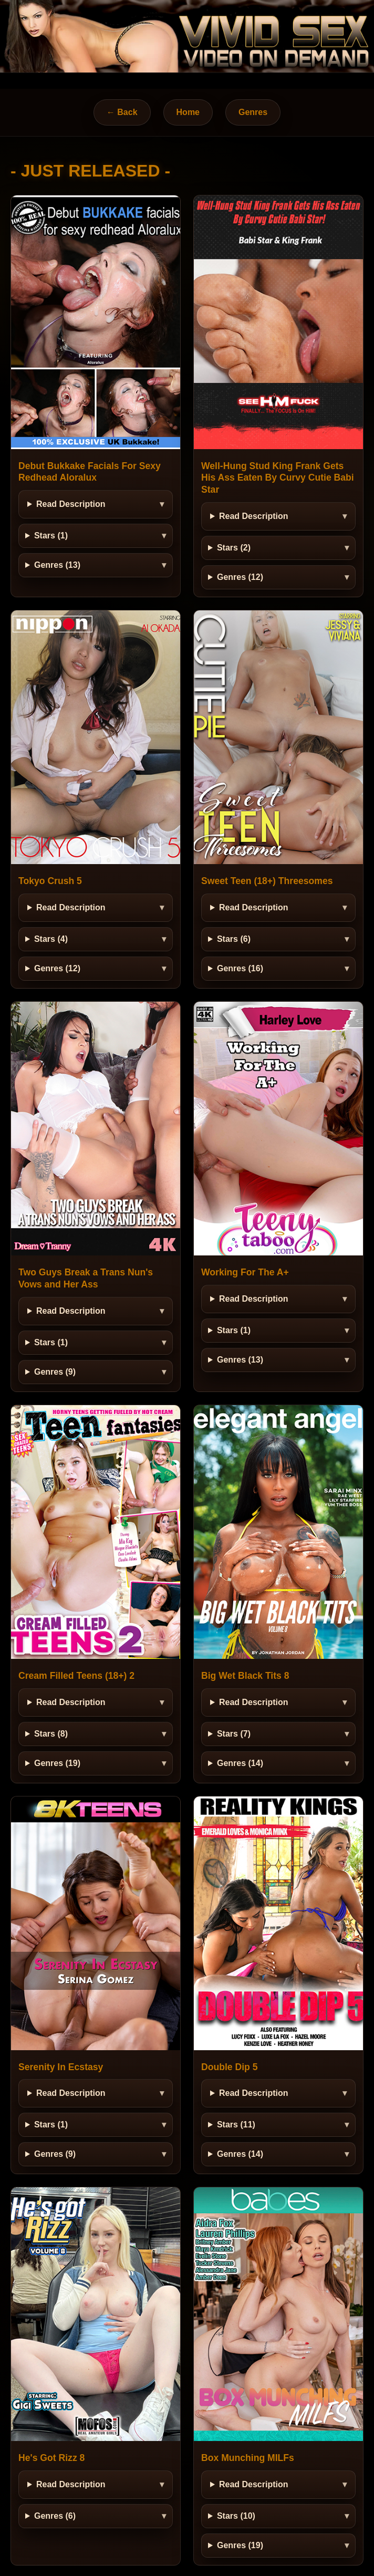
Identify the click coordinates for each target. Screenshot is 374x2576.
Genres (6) (55, 2515)
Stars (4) (51, 938)
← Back (122, 112)
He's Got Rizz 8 (51, 2458)
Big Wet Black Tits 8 (245, 1675)
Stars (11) (236, 2124)
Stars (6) (234, 938)
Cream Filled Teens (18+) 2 (76, 1675)
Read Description (71, 504)
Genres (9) (55, 1371)
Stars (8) (51, 1733)
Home (188, 112)
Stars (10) (236, 2515)
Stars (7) (234, 1733)
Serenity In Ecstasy (60, 2067)
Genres (252, 112)
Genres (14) (240, 1763)
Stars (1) (51, 535)
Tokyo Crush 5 (50, 881)
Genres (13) (57, 564)
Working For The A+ (245, 1272)
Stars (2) (234, 547)
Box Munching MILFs (247, 2458)
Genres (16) (240, 968)
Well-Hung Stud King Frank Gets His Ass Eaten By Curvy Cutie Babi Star (277, 478)
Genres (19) (57, 1763)
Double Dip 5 (229, 2067)
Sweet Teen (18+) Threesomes (267, 881)
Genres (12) (240, 577)
